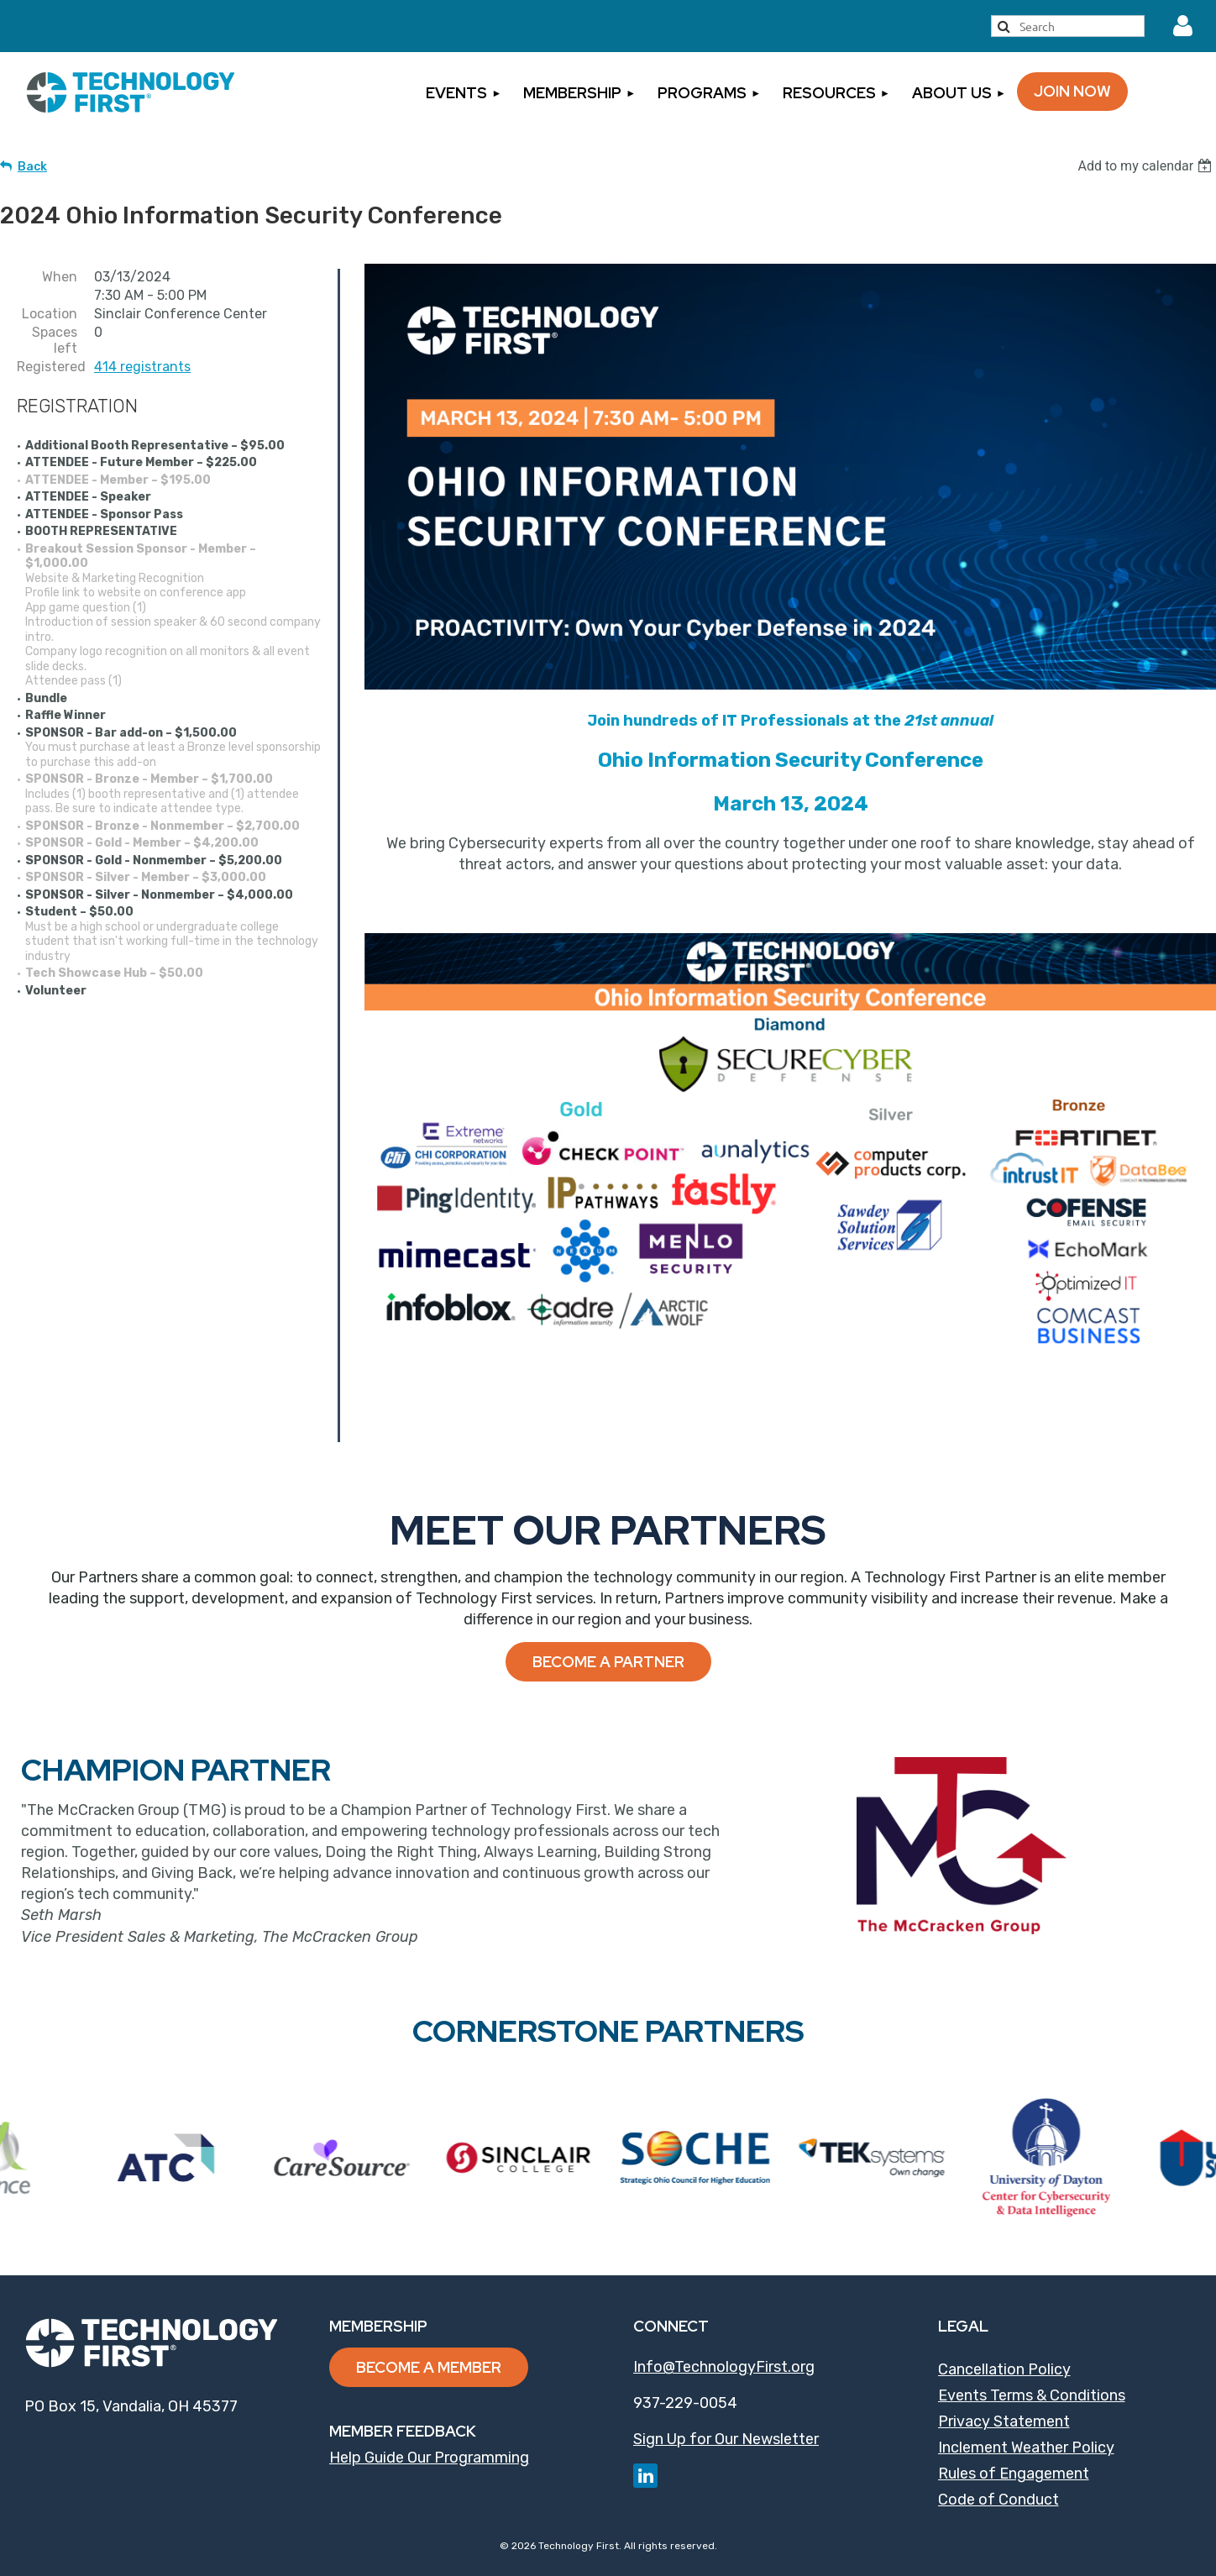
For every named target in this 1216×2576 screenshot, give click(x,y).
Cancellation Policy (1004, 2369)
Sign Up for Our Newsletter (726, 2439)
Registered (47, 367)
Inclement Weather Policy (1026, 2447)
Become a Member (428, 2367)
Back (32, 167)
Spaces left (54, 340)
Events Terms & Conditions (1031, 2395)
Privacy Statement (1004, 2421)
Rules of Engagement (1013, 2473)
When (59, 277)
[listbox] (1146, 165)
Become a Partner (608, 1661)
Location (49, 314)
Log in (1183, 26)
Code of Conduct (998, 2499)
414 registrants (142, 367)
